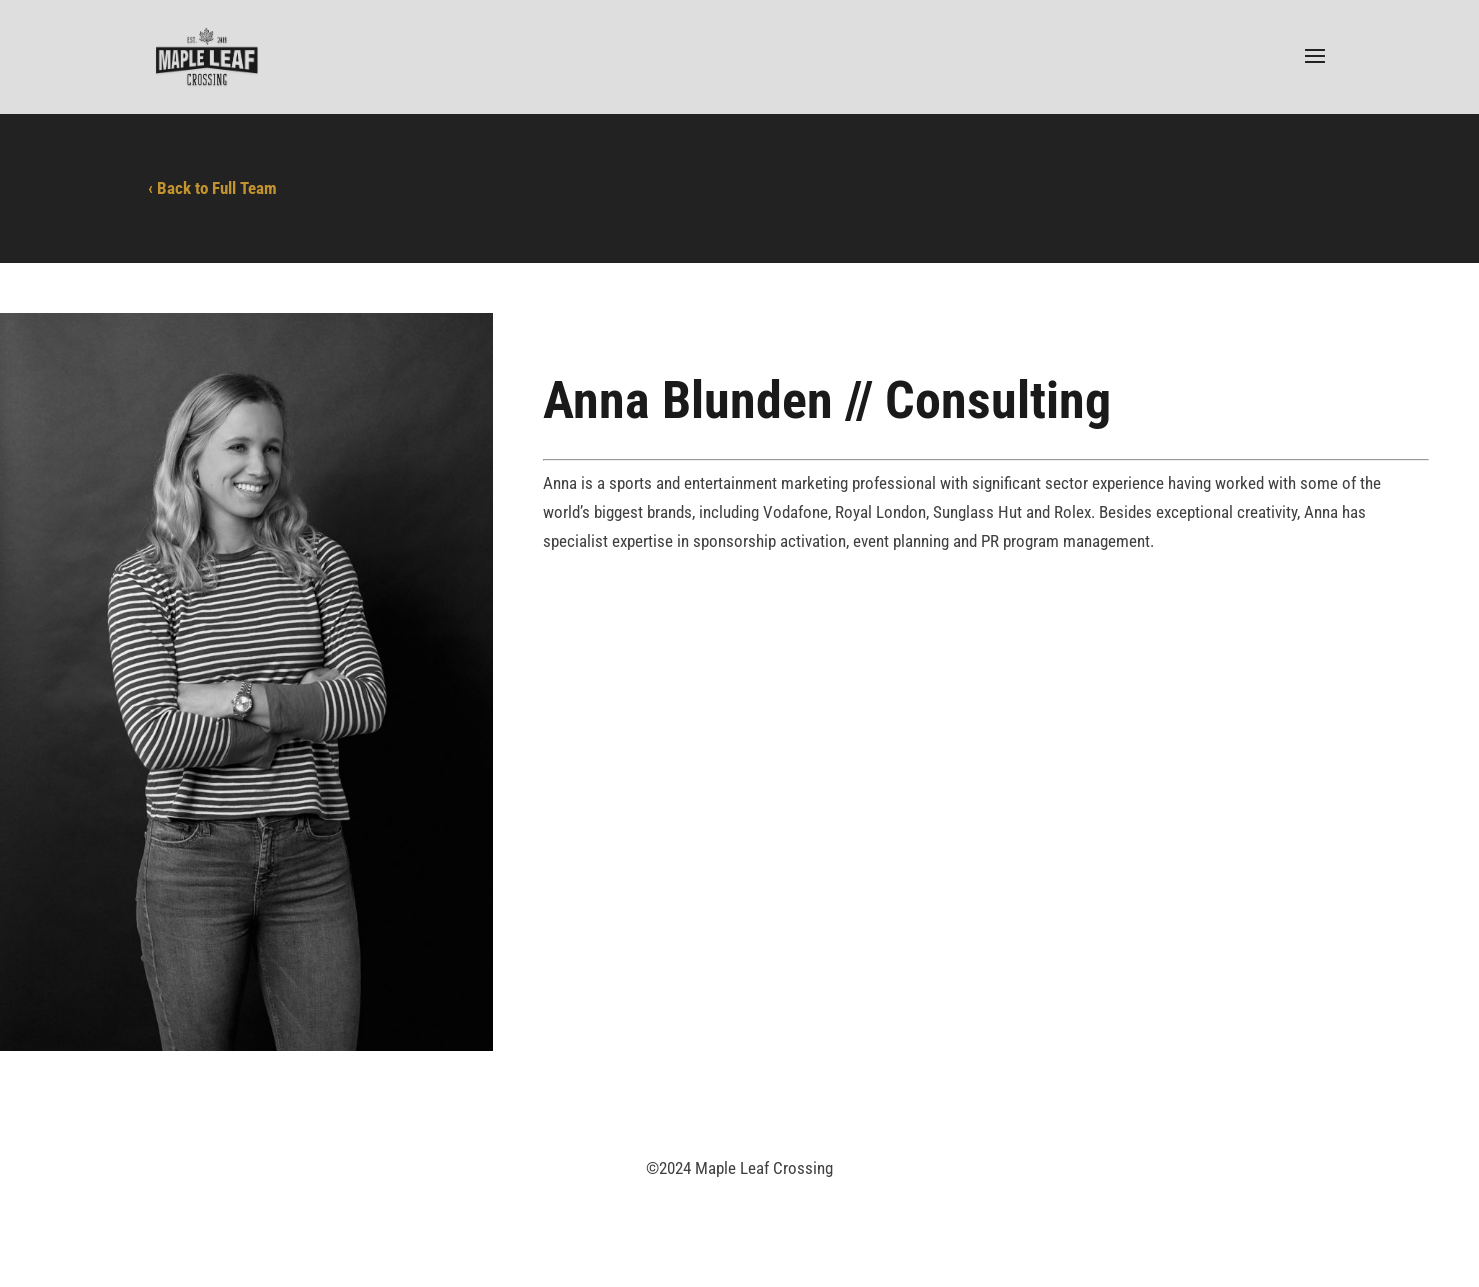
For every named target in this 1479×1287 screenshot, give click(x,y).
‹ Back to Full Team (212, 188)
